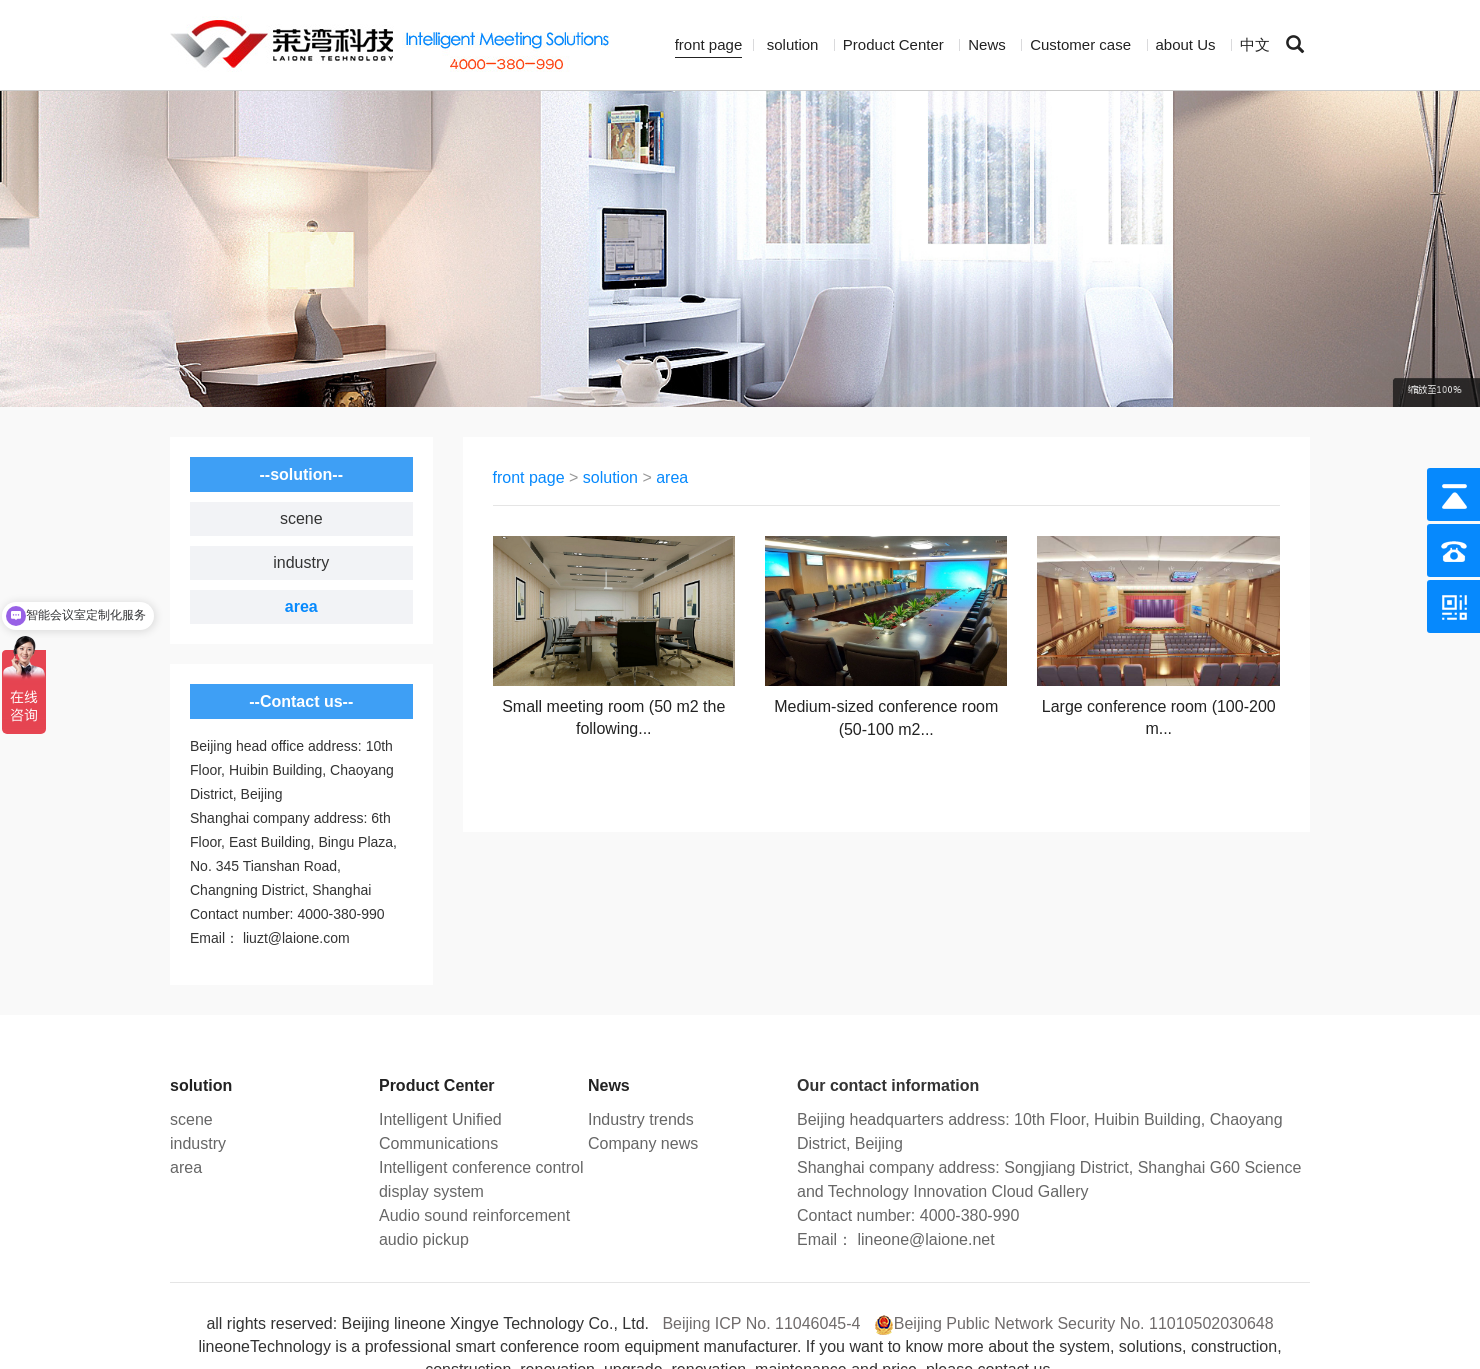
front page (709, 44)
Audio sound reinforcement (474, 1215)
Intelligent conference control (481, 1167)
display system (431, 1191)
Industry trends (641, 1119)
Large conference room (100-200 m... (1159, 718)
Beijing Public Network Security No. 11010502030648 (1084, 1323)
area (301, 606)
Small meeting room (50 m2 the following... (613, 718)
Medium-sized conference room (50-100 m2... (886, 718)
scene (301, 518)
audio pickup (424, 1239)
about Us (1186, 44)
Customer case (1080, 44)
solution (793, 44)
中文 (1255, 44)
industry (301, 562)
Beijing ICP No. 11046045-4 (761, 1323)
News (987, 44)
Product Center (893, 44)
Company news (643, 1143)
